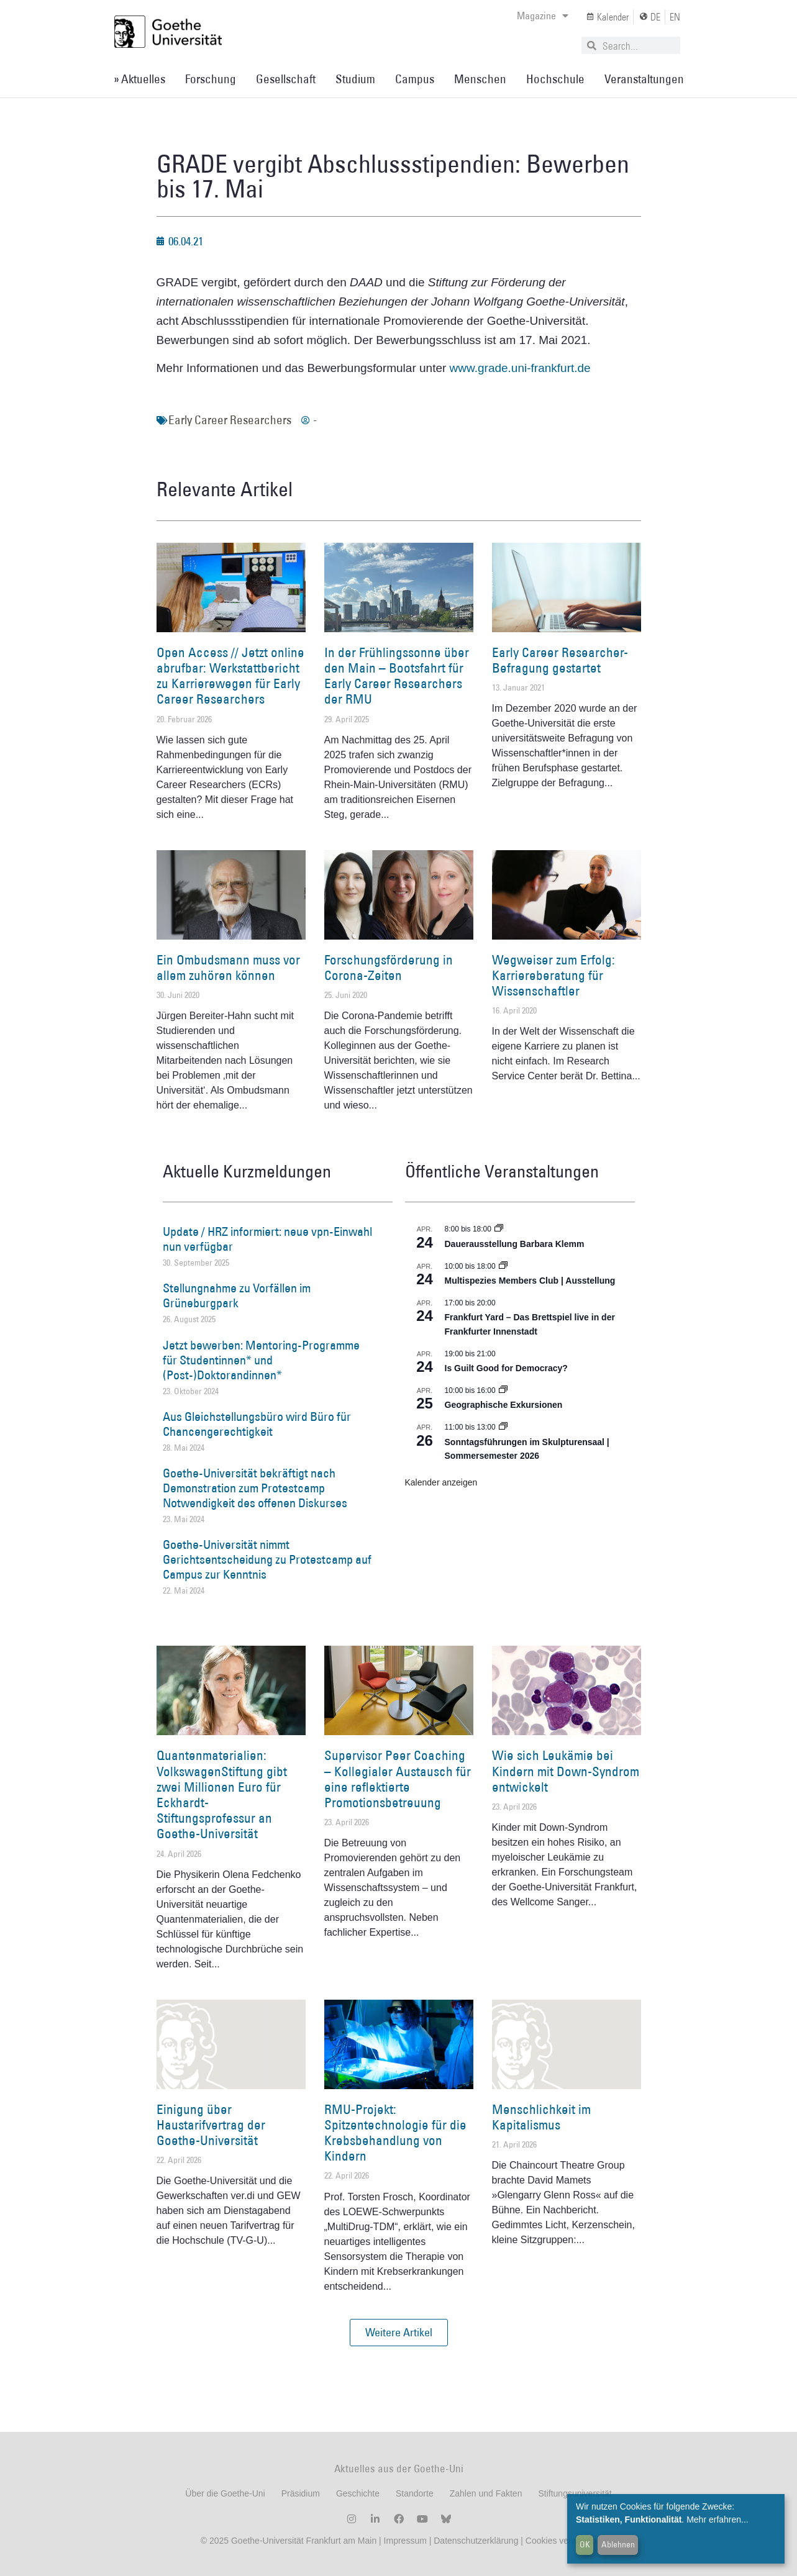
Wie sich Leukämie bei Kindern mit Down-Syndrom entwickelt (565, 1771)
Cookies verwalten (561, 2541)
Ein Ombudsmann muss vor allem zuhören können (228, 967)
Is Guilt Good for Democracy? (506, 1368)
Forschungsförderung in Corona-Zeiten (388, 967)
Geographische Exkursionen (504, 1405)
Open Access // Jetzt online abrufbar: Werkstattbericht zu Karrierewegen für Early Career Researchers (230, 676)
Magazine (542, 15)
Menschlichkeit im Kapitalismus (541, 2117)
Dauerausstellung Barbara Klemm (515, 1244)
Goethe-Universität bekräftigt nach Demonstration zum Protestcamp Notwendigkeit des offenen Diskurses (255, 1488)
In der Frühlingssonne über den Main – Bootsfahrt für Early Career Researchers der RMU (396, 676)
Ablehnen (618, 2544)
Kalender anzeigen (441, 1482)
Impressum (404, 2541)
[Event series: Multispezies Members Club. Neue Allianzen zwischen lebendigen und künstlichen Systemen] (503, 1266)
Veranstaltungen (644, 78)
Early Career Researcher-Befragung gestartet (560, 660)
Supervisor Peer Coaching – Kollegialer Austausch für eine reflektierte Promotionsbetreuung (397, 1779)
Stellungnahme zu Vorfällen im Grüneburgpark (237, 1295)
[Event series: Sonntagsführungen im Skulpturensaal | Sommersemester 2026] (503, 1427)
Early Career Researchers (229, 419)
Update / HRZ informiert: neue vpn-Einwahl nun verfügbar (267, 1238)
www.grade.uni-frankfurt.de (520, 367)
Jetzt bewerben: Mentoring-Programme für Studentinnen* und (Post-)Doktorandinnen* (261, 1360)
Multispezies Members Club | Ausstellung (530, 1281)
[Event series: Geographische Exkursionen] (503, 1390)
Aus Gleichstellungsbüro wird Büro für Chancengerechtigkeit (257, 1424)
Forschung (210, 78)
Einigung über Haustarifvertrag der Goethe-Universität (211, 2125)
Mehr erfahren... (717, 2519)
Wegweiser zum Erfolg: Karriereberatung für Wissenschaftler (553, 975)
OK (585, 2544)
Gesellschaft (286, 78)
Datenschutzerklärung (476, 2541)
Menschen (480, 78)
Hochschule (555, 78)
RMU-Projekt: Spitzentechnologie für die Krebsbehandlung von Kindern (395, 2133)
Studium (355, 78)
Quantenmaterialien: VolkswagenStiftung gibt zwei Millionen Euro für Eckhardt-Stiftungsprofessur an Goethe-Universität (222, 1794)
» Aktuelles (139, 78)
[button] (399, 2332)
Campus (414, 78)
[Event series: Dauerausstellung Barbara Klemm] (498, 1229)
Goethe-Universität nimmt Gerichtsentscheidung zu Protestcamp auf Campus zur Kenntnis (267, 1559)
